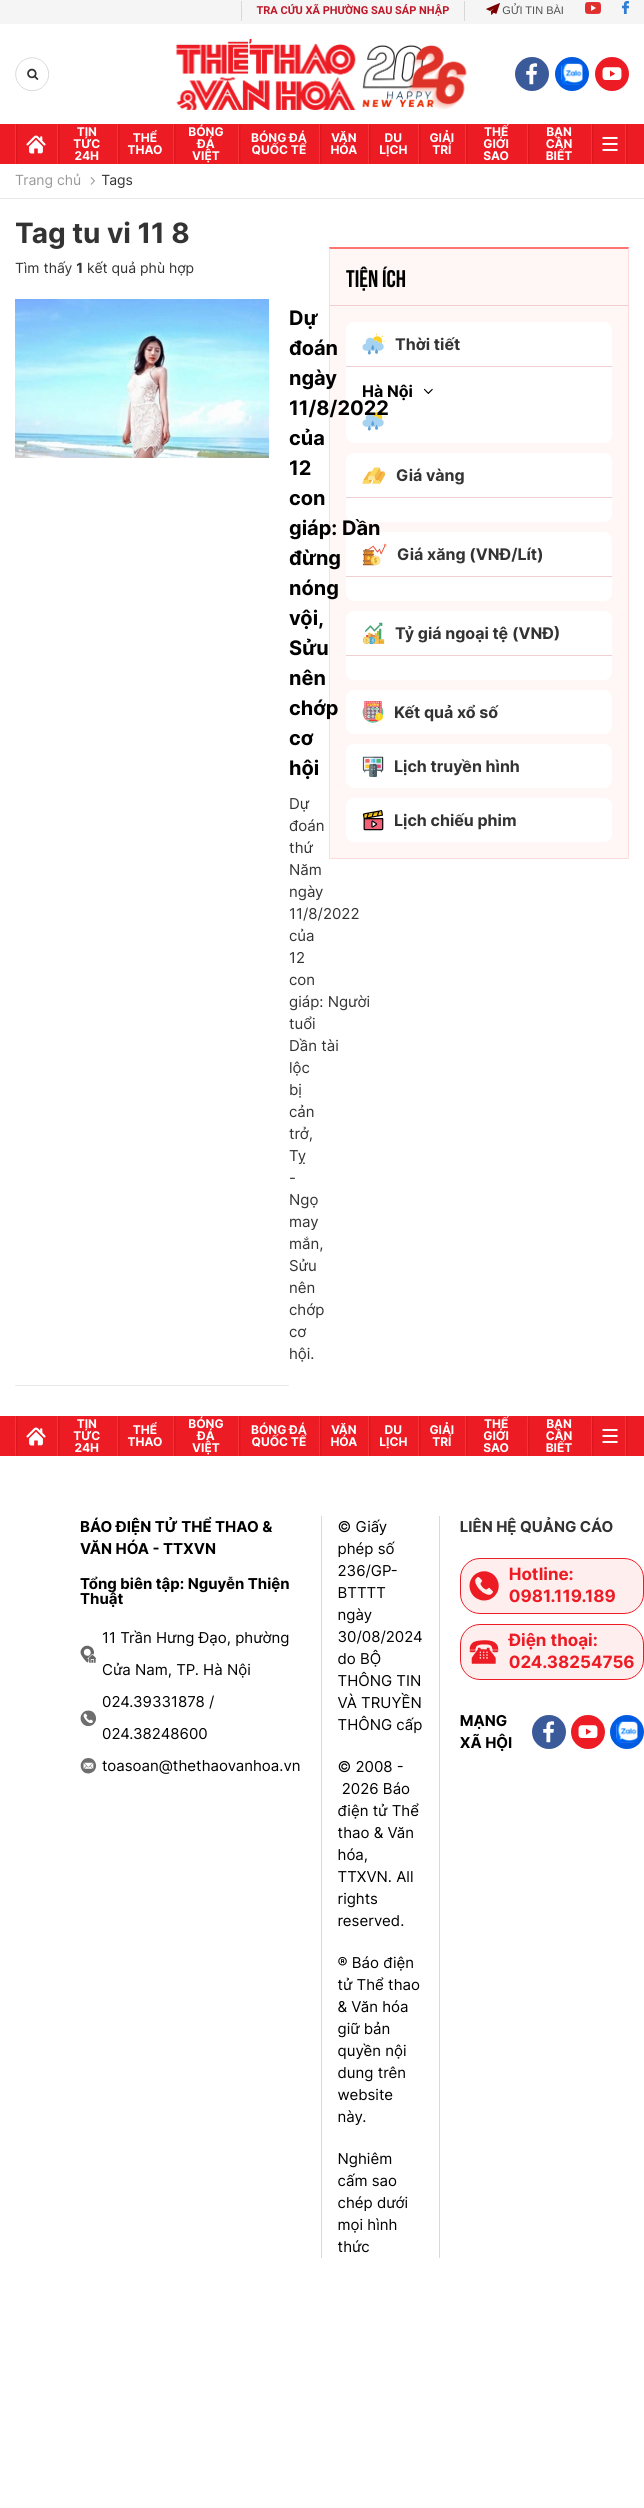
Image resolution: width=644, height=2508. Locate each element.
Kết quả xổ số (430, 712)
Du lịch (393, 143)
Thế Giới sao (496, 143)
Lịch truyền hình (441, 766)
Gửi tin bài (525, 11)
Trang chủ (48, 181)
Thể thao (145, 143)
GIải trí (441, 143)
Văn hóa (343, 143)
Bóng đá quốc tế (279, 143)
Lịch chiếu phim (439, 820)
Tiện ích (376, 277)
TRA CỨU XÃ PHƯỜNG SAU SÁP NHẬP (353, 10)
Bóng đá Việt (205, 143)
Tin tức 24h (86, 143)
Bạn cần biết (559, 143)
